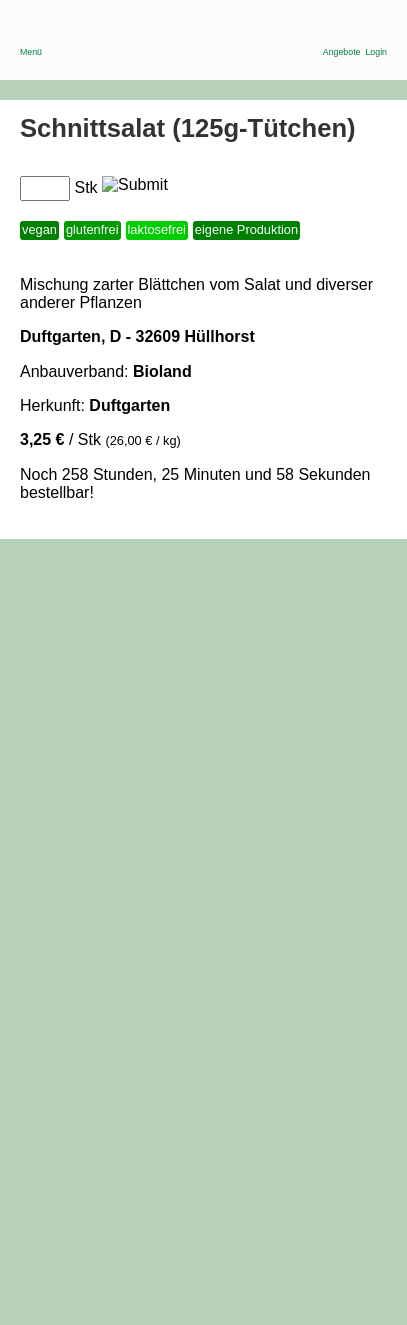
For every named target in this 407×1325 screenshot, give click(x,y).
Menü (31, 38)
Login (376, 38)
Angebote (342, 38)
